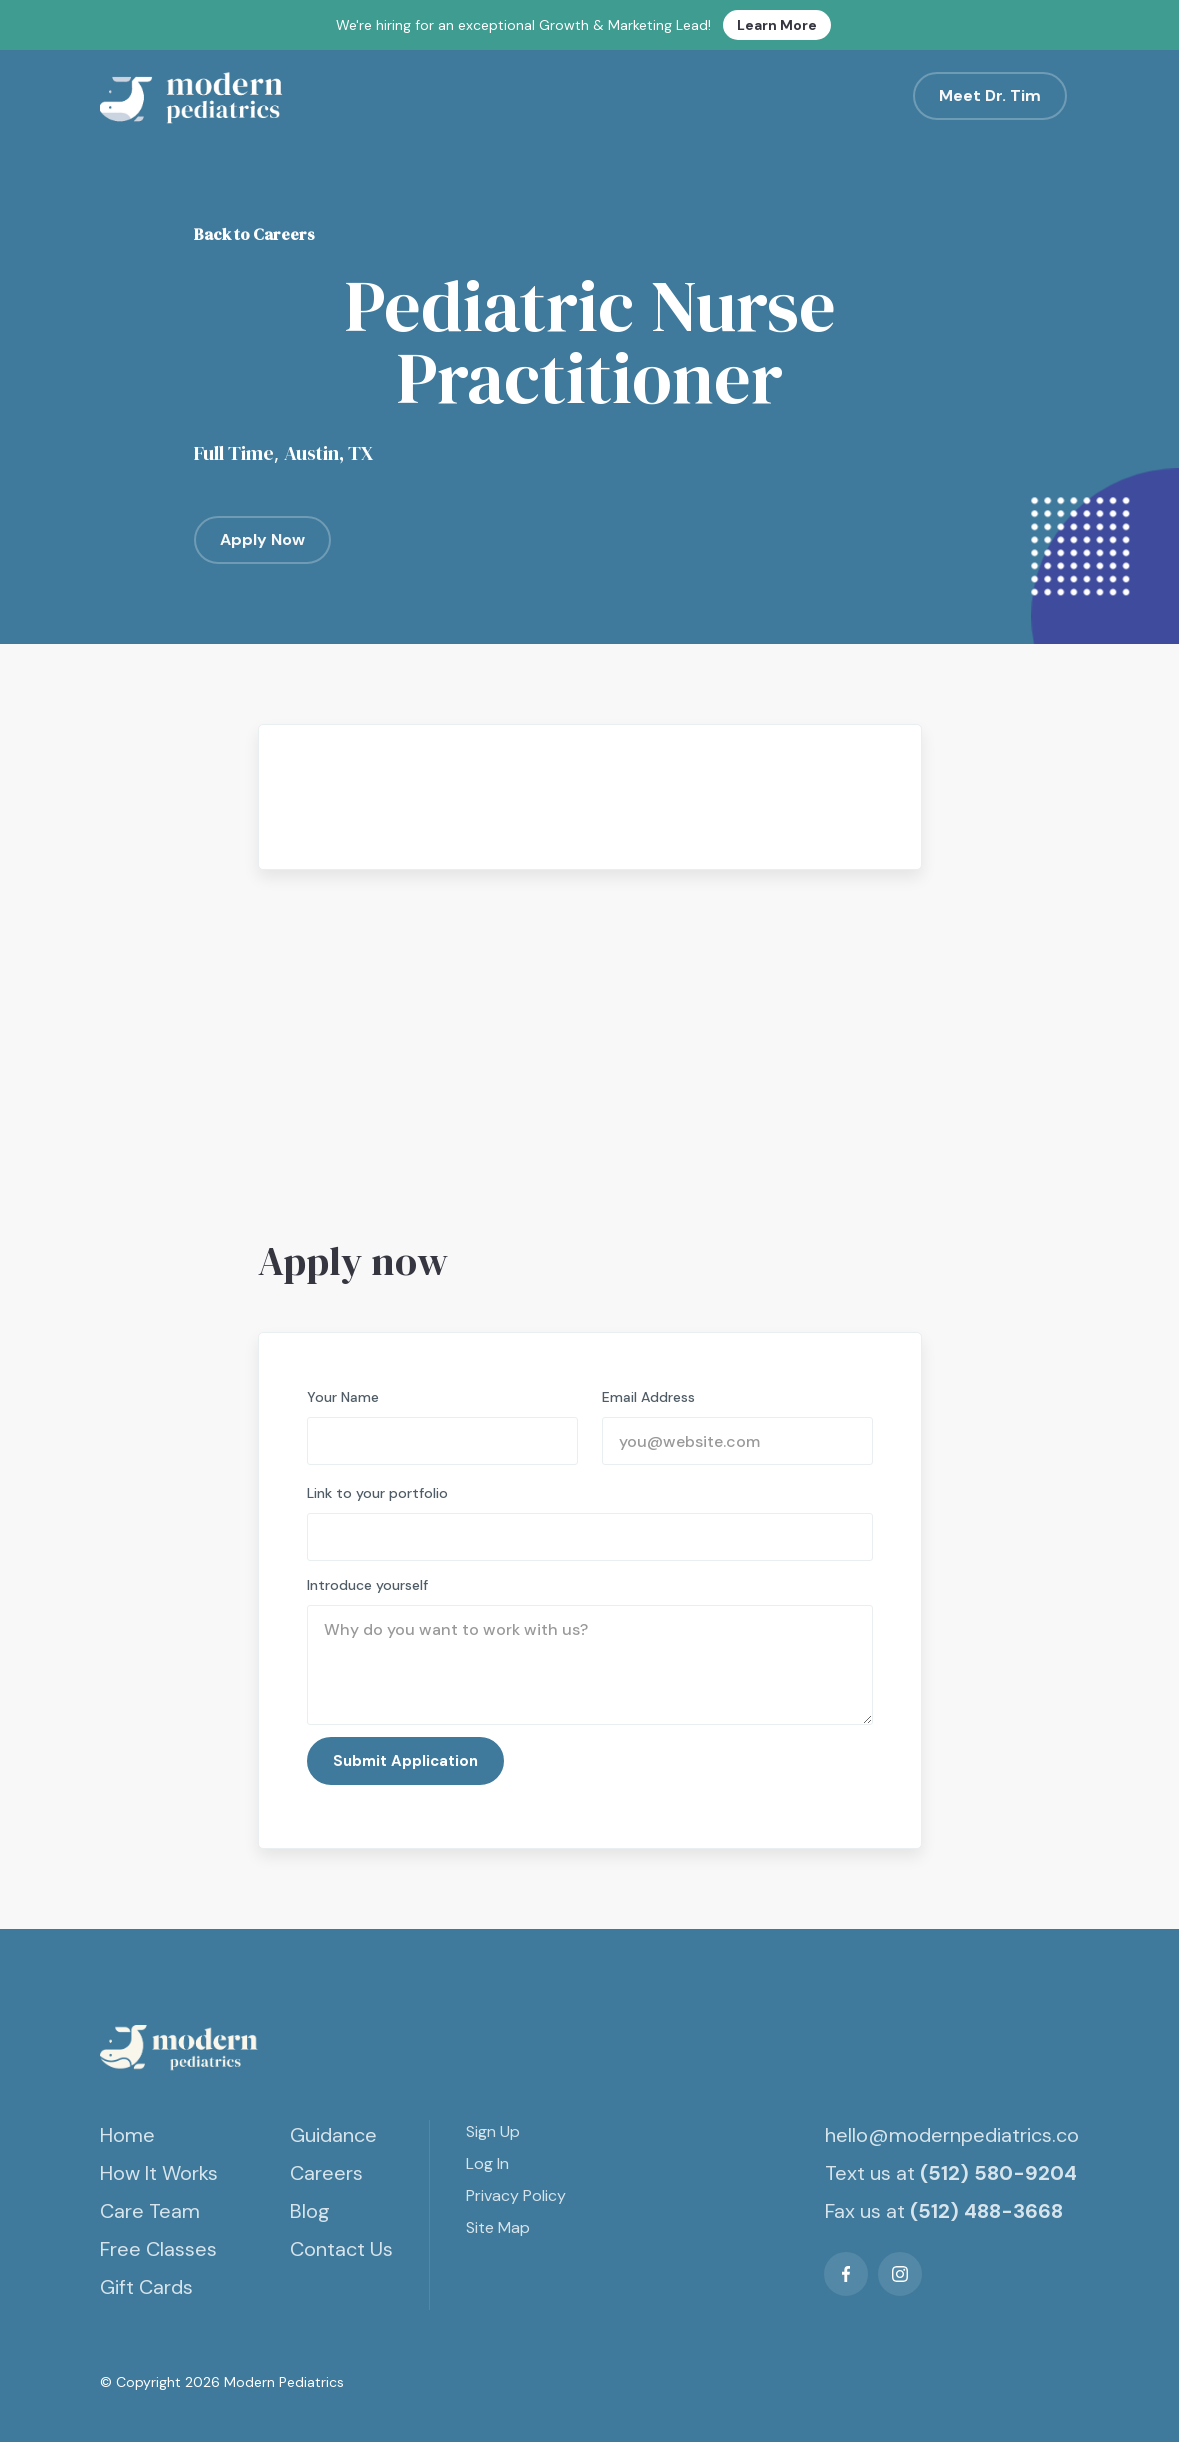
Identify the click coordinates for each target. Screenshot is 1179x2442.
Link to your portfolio (377, 1493)
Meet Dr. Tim (990, 95)
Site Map (498, 2227)
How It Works (159, 2173)
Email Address (648, 1397)
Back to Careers (254, 234)
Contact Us (341, 2249)
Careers (326, 2173)
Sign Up (493, 2131)
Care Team (150, 2211)
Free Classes (158, 2249)
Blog (310, 2211)
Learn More (777, 25)
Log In (487, 2163)
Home (127, 2135)
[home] (194, 96)
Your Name (343, 1397)
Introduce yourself (367, 1585)
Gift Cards (146, 2287)
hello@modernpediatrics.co (952, 2135)
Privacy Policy (516, 2195)
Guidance (333, 2135)
